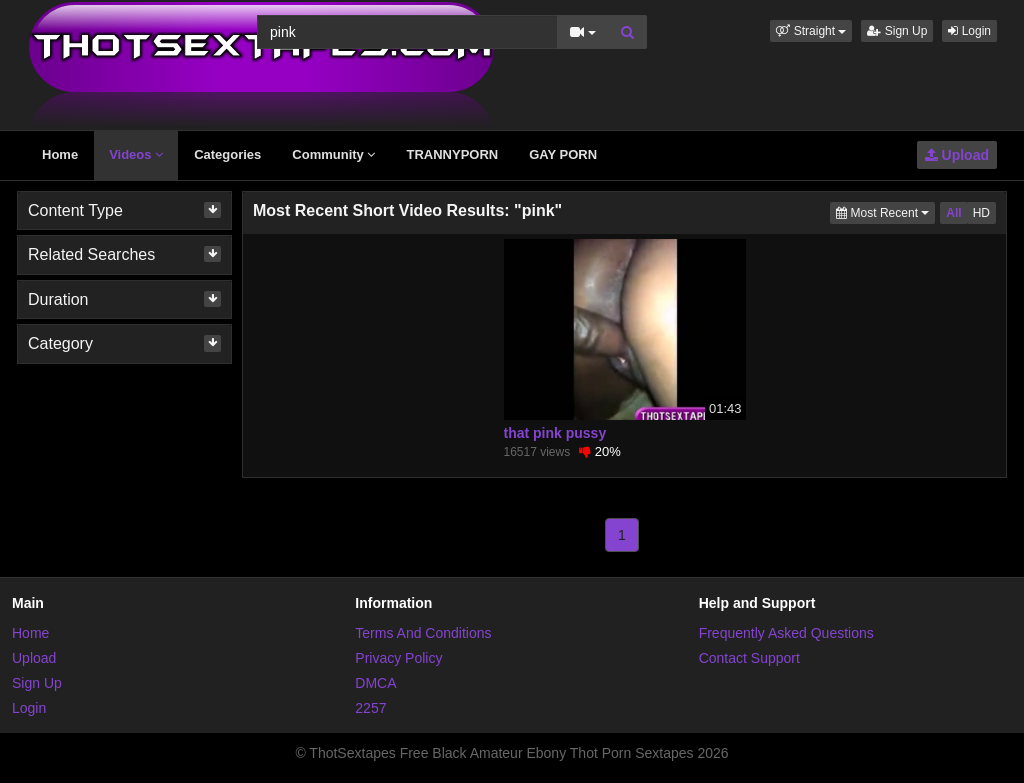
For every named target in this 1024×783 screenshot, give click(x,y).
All (953, 213)
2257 (370, 708)
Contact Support (749, 658)
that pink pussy (555, 433)
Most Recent (885, 211)
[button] (811, 31)
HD (981, 213)
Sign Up (897, 31)
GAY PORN (563, 154)
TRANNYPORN (452, 154)
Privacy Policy (398, 658)
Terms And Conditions (423, 633)
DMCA (375, 683)
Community (333, 154)
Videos (136, 154)
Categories (227, 154)
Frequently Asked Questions (786, 633)
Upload (957, 155)
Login (969, 31)
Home (60, 154)
